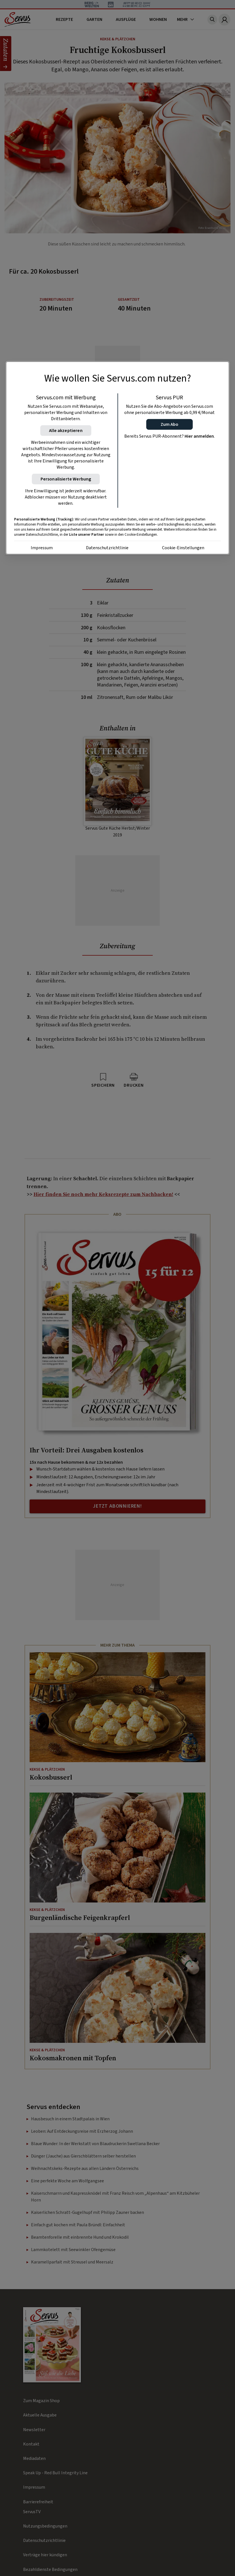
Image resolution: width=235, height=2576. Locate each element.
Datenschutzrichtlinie (107, 548)
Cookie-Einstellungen (183, 548)
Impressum (42, 548)
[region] (117, 458)
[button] (169, 424)
